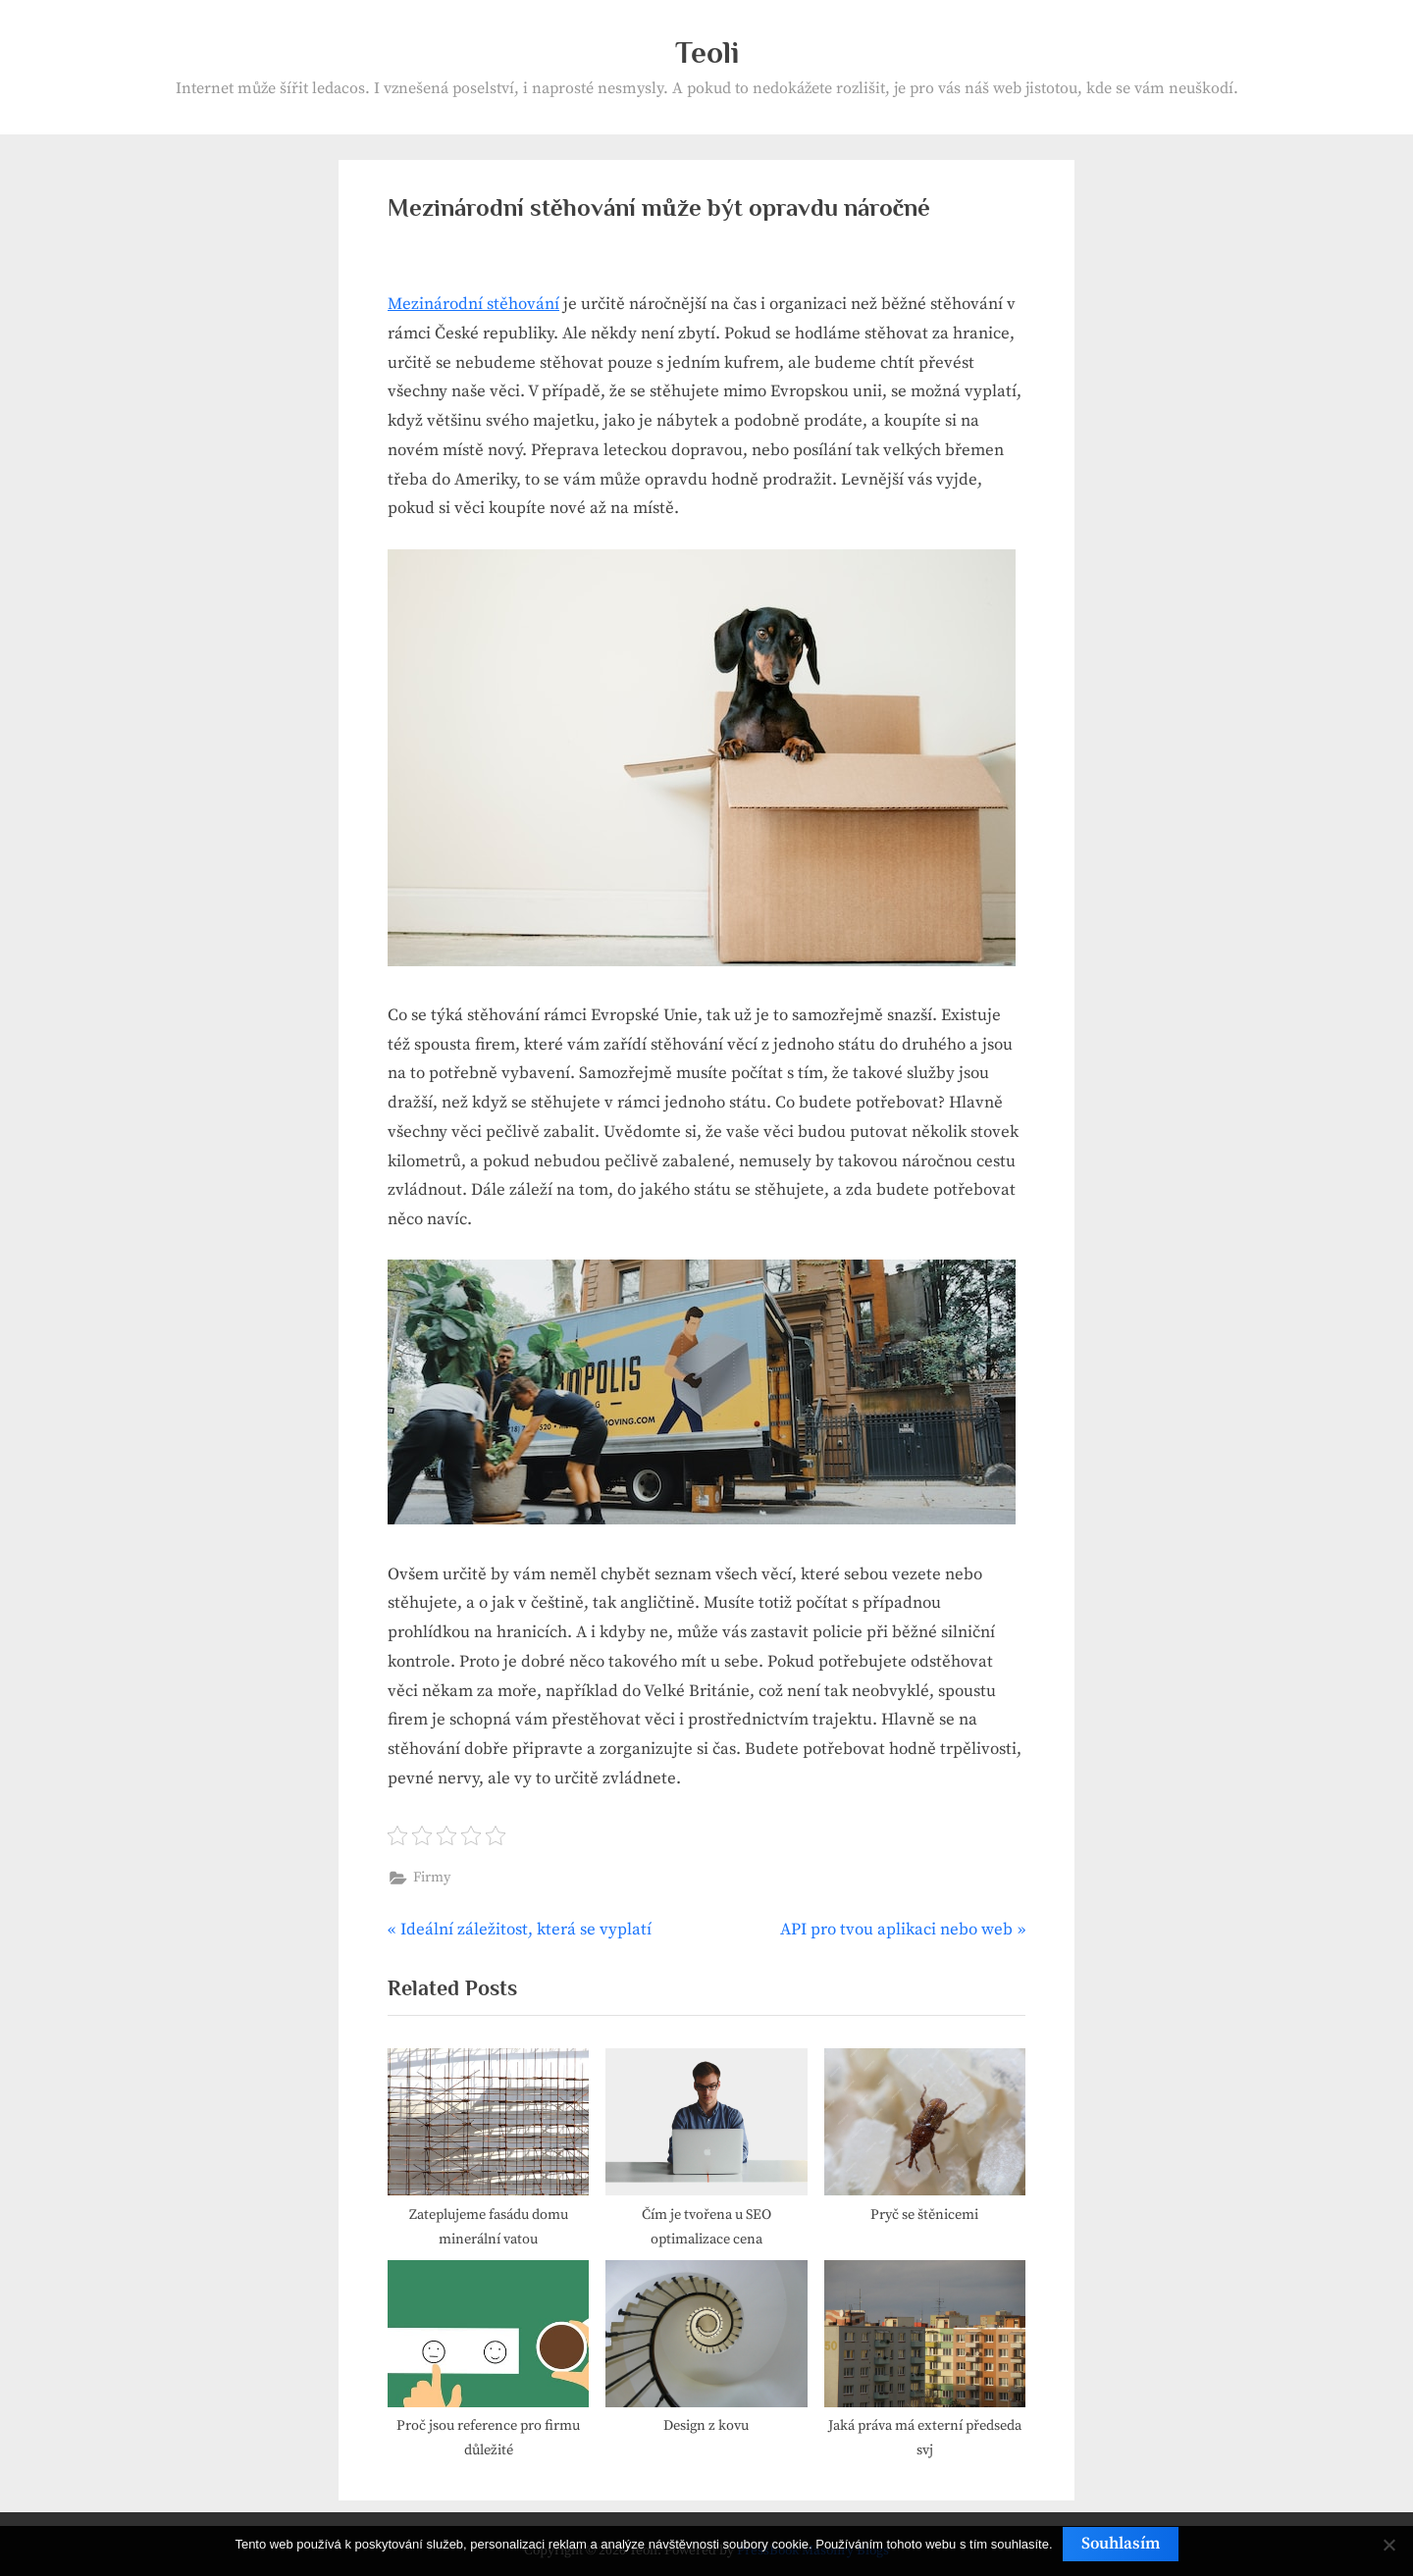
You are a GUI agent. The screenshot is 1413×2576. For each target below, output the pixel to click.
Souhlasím (1120, 2543)
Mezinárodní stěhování (473, 304)
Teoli (707, 52)
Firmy (431, 1877)
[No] (1388, 2544)
